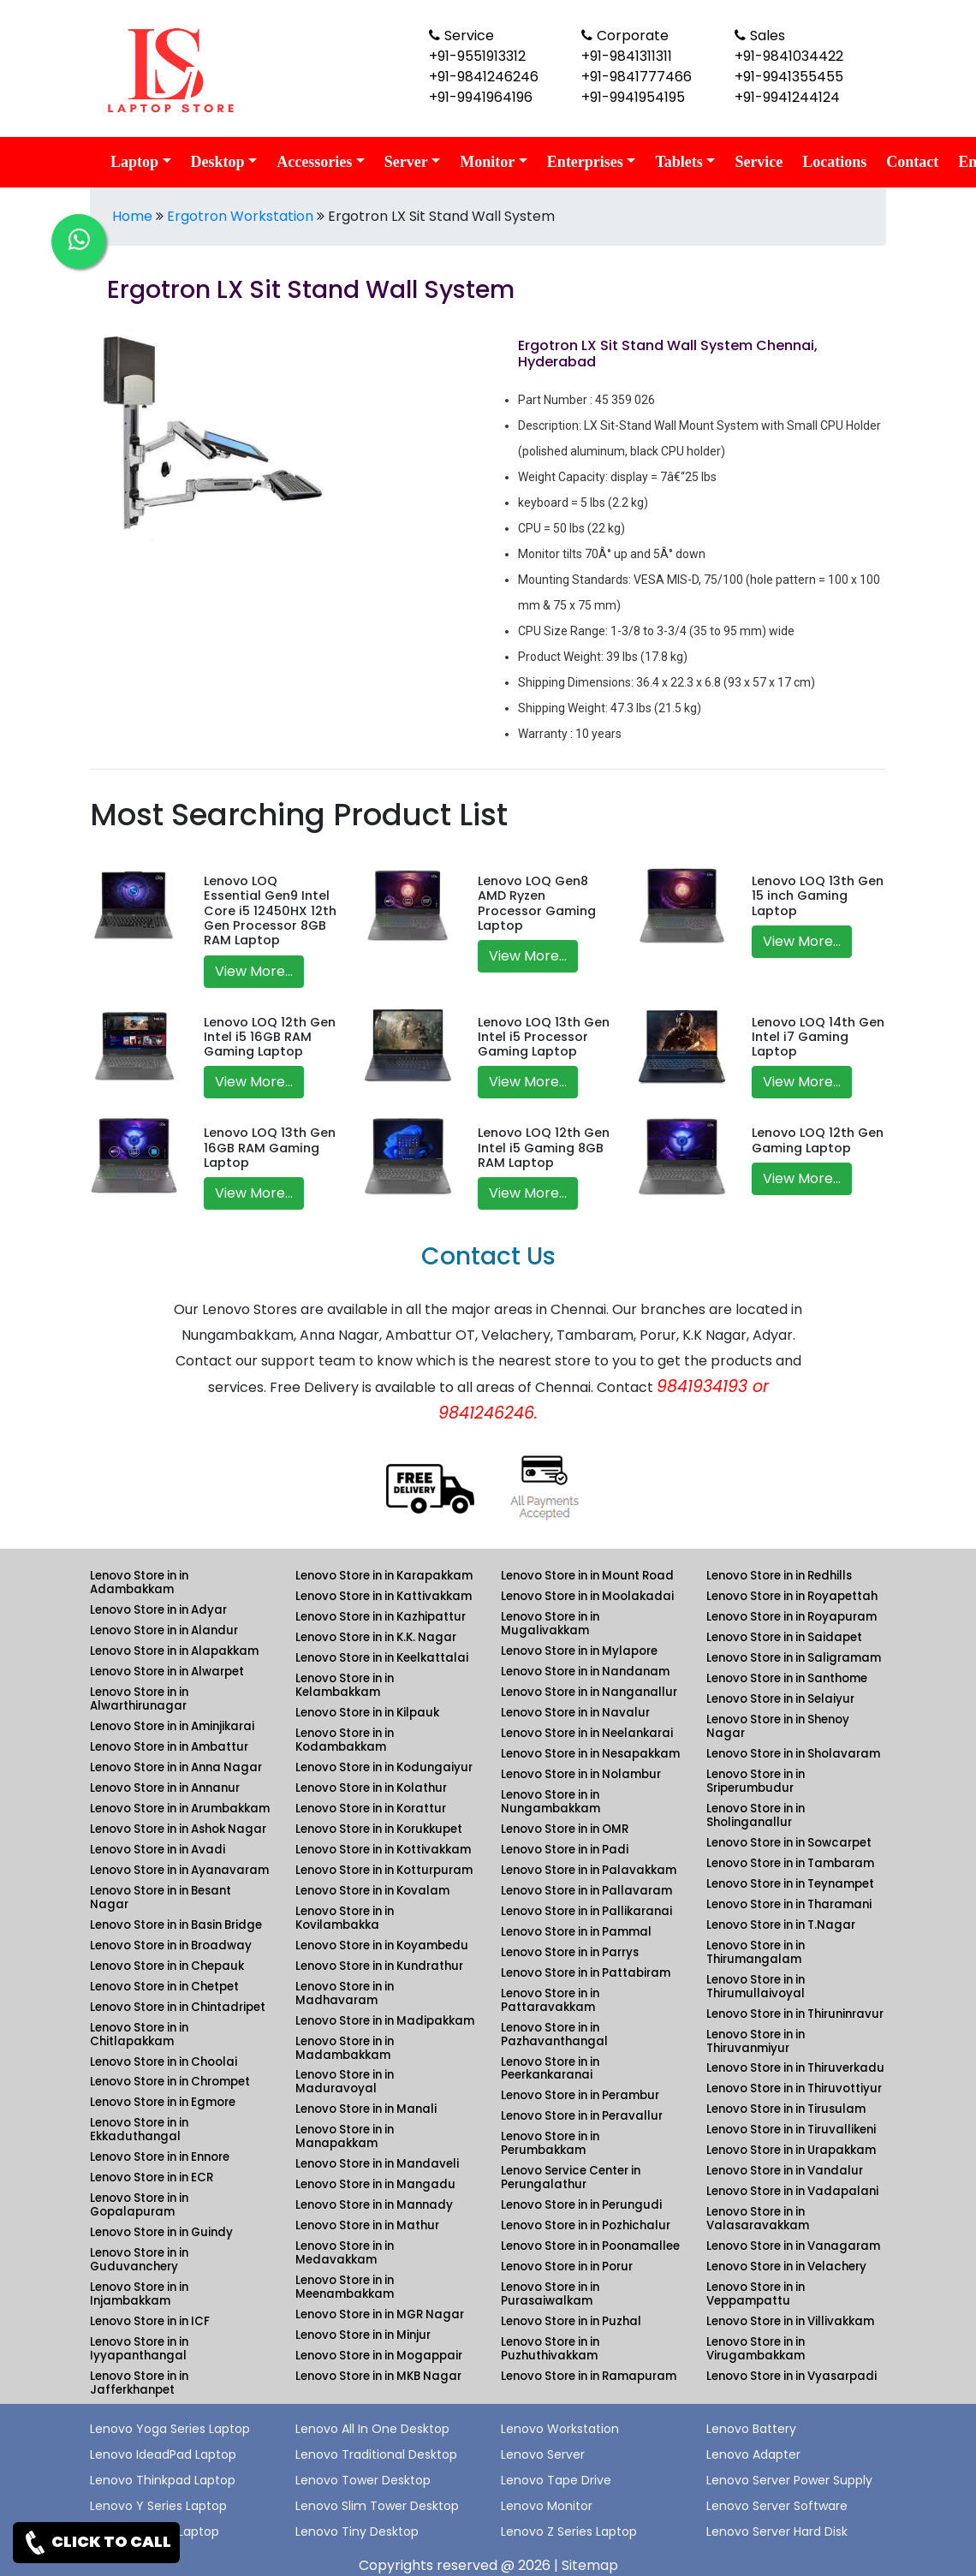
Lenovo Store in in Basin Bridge (176, 1925)
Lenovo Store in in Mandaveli (377, 2164)
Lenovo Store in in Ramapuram (588, 2376)
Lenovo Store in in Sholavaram (793, 1754)
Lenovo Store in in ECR (151, 2177)
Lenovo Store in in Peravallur (582, 2116)
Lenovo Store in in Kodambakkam (344, 1740)
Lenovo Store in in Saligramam (793, 1658)
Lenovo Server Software (777, 2505)
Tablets (678, 161)
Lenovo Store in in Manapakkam (344, 2136)
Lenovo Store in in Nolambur (581, 1774)
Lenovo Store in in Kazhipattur (380, 1617)
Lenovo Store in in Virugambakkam (755, 2349)
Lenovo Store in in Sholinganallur (755, 1815)
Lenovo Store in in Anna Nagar (176, 1767)
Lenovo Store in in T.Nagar (780, 1925)
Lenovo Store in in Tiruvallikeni (791, 2129)
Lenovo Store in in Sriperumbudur (755, 1781)
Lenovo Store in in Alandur (164, 1630)
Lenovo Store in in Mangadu (375, 2184)
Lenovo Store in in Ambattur (169, 1747)
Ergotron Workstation (240, 216)
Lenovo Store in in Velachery (786, 2266)
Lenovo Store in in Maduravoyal (344, 2082)
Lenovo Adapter (753, 2454)
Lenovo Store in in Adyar (158, 1610)
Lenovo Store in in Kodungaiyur (384, 1767)
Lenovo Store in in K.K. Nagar (375, 1637)
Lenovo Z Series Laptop (569, 2531)
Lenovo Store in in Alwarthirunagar (139, 1699)
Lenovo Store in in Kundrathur (379, 1966)
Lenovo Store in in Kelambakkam (344, 1685)
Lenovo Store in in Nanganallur (589, 1692)
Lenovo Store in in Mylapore (579, 1651)
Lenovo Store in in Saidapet (784, 1637)
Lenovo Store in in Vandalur (784, 2171)
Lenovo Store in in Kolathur (371, 1788)
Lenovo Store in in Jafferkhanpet (139, 2383)
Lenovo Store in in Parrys (570, 1952)
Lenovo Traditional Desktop (376, 2454)
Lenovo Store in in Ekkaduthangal (139, 2130)
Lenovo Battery (751, 2428)
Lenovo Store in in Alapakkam (174, 1651)
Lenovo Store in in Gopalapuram (139, 2205)
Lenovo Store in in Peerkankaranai (550, 2069)
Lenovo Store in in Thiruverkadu (795, 2068)
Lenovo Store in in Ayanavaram (179, 1870)
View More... (254, 971)
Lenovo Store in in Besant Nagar (160, 1898)
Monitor (487, 161)
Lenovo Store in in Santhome (786, 1678)
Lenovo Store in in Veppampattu (755, 2294)
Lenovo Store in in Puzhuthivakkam (550, 2349)
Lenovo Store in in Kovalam (372, 1891)
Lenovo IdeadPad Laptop (163, 2454)
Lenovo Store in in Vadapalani (792, 2191)
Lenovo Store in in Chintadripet (177, 2007)
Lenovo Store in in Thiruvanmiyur (755, 2041)
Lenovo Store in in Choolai (163, 2062)
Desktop (218, 161)
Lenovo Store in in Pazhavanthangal (554, 2034)
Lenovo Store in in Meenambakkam (344, 2287)
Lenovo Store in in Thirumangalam (755, 1952)
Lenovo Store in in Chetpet (164, 1986)
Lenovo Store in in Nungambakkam (550, 1802)
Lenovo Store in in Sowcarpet (789, 1843)
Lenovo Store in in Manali (366, 2109)
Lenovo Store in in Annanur (165, 1788)
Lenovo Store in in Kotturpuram (384, 1870)
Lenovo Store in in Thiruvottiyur (794, 2088)
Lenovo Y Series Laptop (158, 2505)
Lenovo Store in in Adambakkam (139, 1582)
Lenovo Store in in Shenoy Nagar (777, 1726)
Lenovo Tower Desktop (363, 2480)
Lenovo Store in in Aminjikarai (172, 1726)
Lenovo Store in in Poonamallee (590, 2246)
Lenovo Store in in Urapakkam (791, 2150)
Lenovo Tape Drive (556, 2480)
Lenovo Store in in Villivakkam (790, 2321)
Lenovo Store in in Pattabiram (585, 1973)
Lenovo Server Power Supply (789, 2480)
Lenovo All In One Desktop (372, 2428)
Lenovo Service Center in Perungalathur (570, 2177)
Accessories (314, 161)
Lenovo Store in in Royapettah (792, 1596)
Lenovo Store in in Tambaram (790, 1863)
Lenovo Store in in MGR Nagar (379, 2314)
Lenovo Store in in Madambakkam (344, 2048)
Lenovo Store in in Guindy (161, 2232)
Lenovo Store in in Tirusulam (786, 2109)
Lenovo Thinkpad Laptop (162, 2480)
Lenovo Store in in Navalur (575, 1712)
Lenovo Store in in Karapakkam (384, 1576)
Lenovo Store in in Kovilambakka (344, 1918)
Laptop (134, 161)
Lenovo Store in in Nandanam (585, 1671)
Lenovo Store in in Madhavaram (344, 1993)
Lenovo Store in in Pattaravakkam (550, 2000)
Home (132, 216)
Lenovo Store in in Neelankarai (587, 1733)
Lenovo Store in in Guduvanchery (139, 2260)
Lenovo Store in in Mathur (367, 2225)
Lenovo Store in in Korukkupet (378, 1829)
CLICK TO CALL (96, 2542)
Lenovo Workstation (560, 2428)
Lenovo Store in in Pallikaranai (586, 1911)
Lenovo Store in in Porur (567, 2266)
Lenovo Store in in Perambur (580, 2095)
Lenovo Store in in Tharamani (789, 1904)
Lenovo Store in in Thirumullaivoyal (755, 1987)
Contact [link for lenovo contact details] (912, 161)
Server (406, 161)
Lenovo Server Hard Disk (777, 2531)
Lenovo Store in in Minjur (363, 2335)
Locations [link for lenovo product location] (834, 161)
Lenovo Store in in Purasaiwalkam (550, 2294)
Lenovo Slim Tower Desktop (377, 2505)
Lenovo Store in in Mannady (374, 2205)
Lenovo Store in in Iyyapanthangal (139, 2349)
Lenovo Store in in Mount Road (587, 1576)
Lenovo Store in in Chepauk (167, 1966)
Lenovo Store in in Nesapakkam (590, 1754)
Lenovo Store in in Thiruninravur (795, 2014)
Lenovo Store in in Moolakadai (587, 1596)
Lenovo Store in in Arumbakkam (180, 1808)
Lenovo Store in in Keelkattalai (381, 1658)
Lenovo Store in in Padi (564, 1849)
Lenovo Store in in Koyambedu (381, 1945)
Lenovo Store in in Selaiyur (780, 1699)
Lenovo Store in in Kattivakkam (383, 1596)
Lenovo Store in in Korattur (370, 1808)
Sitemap (590, 2565)
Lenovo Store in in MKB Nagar (378, 2376)
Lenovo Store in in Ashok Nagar (178, 1829)
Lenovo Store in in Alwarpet (167, 1671)
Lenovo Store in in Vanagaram (793, 2246)
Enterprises (585, 161)
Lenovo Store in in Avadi (157, 1849)
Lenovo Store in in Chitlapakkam (139, 2034)
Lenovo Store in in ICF (150, 2321)
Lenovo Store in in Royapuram (791, 1617)
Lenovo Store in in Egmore (162, 2102)
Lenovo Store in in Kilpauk (367, 1712)
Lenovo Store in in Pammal (576, 1932)
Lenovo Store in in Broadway (171, 1945)
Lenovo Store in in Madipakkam (384, 2021)
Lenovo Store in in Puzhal (571, 2321)
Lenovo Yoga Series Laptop (170, 2428)
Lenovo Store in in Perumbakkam (550, 2143)
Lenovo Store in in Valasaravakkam (757, 2219)
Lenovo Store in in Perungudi (581, 2205)
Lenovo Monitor (546, 2505)
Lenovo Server (543, 2454)
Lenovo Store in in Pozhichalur (585, 2225)
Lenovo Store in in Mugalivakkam (550, 1624)
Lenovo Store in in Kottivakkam (383, 1849)
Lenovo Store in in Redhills (779, 1576)
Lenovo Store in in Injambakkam (139, 2294)
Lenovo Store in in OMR (564, 1829)
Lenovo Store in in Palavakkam (588, 1870)
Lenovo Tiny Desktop (357, 2531)
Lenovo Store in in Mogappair (378, 2355)
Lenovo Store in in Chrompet (170, 2081)
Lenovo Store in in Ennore (159, 2157)
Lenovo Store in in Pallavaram (586, 1891)
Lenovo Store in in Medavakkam (344, 2253)
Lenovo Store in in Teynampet (790, 1884)
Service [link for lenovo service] (759, 161)
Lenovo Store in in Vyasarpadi (791, 2376)
